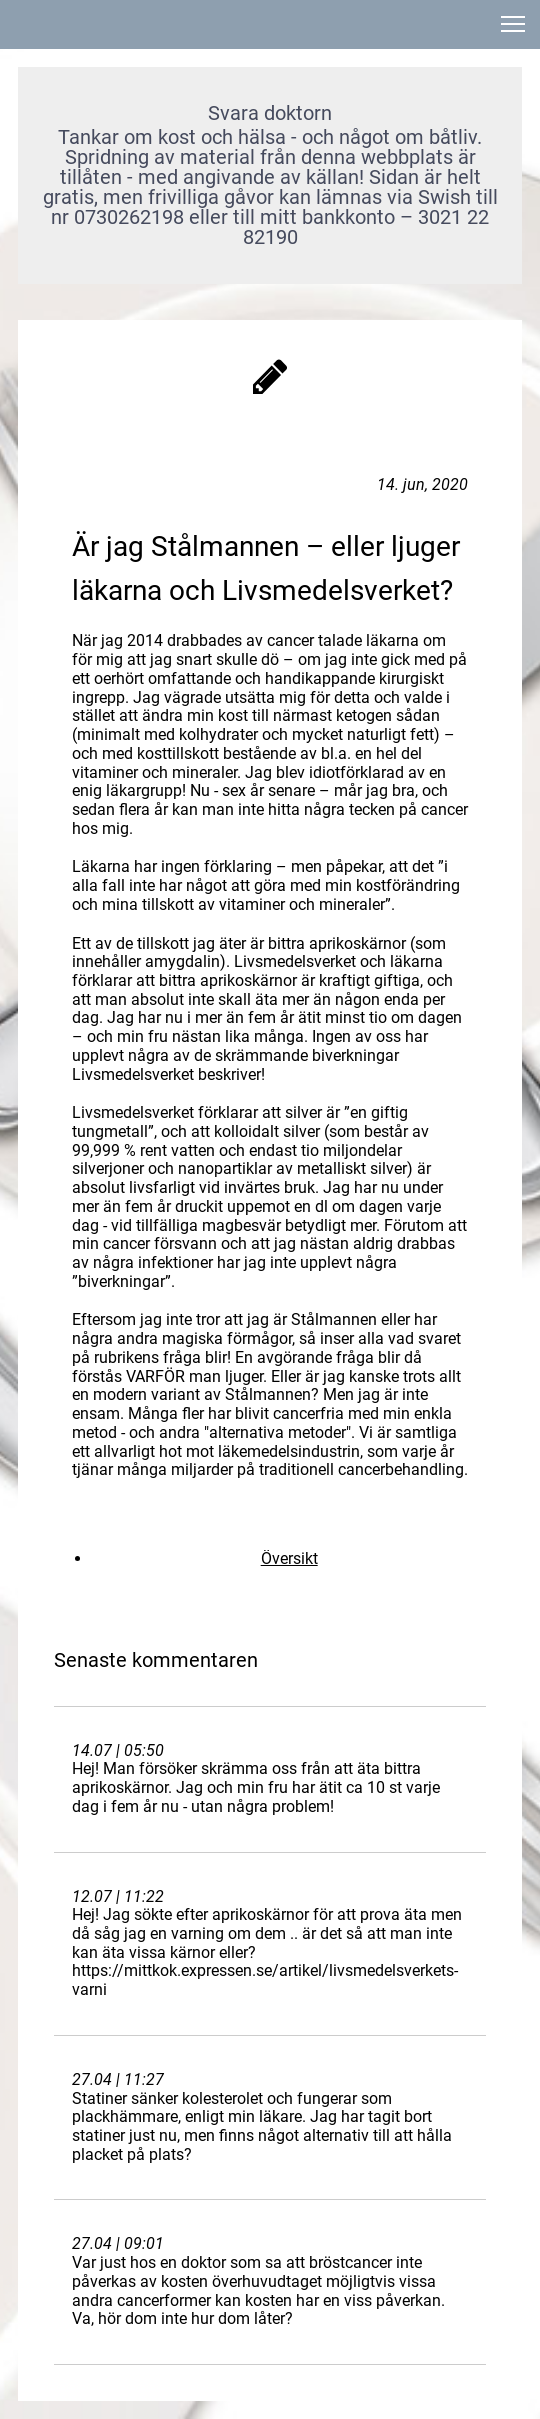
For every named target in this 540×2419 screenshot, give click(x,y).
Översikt (289, 1558)
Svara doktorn (270, 113)
